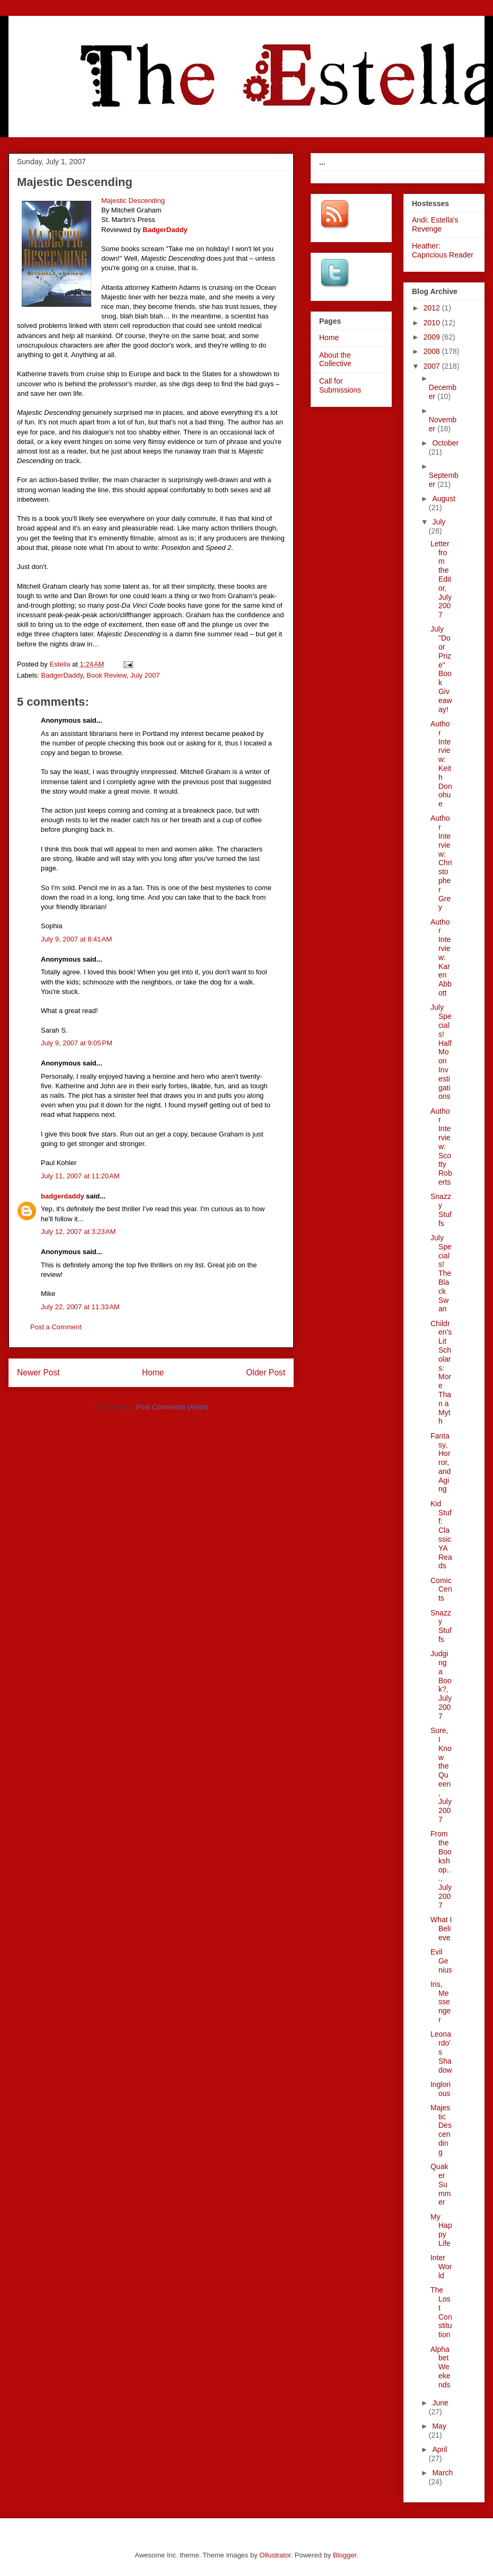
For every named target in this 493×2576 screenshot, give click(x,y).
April (439, 2449)
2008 (433, 351)
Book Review (106, 675)
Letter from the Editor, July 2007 (441, 579)
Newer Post (38, 1372)
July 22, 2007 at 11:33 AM (80, 1307)
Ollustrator (274, 2555)
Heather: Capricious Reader (442, 250)
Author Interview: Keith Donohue (441, 763)
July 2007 (145, 675)
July (438, 522)
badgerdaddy (62, 1196)
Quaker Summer (440, 2184)
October (445, 443)
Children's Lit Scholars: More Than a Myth (441, 1372)
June (440, 2403)
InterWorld (441, 2266)
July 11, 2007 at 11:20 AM (80, 1176)
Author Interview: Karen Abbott (441, 957)
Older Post (265, 1372)
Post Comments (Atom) (172, 1407)
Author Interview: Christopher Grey (441, 862)
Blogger (344, 2555)
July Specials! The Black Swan (441, 1273)
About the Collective (335, 359)
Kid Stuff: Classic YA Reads (441, 1534)
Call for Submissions (340, 385)
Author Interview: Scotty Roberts (441, 1146)
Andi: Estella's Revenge (435, 224)
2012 (433, 308)
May (439, 2426)
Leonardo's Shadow (441, 2052)
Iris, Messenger (440, 2002)
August (443, 498)
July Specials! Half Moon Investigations (441, 1051)
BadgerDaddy (62, 675)
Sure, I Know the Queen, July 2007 (441, 1775)
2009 (433, 337)
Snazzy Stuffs (441, 1209)
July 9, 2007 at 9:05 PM (76, 1043)
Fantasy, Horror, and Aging (440, 1463)
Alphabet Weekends (440, 2367)
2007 (433, 366)
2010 (433, 322)
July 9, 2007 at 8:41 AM (76, 939)
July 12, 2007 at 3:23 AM (78, 1232)
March (442, 2472)
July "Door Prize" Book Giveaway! (441, 669)
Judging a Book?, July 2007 (441, 1684)
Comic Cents (441, 1589)
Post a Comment (56, 1327)
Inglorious (440, 2089)
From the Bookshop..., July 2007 (441, 1869)
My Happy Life (441, 2230)
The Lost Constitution (441, 2312)
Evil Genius (441, 1961)
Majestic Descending (441, 2129)
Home (153, 1372)
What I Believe (441, 1928)
